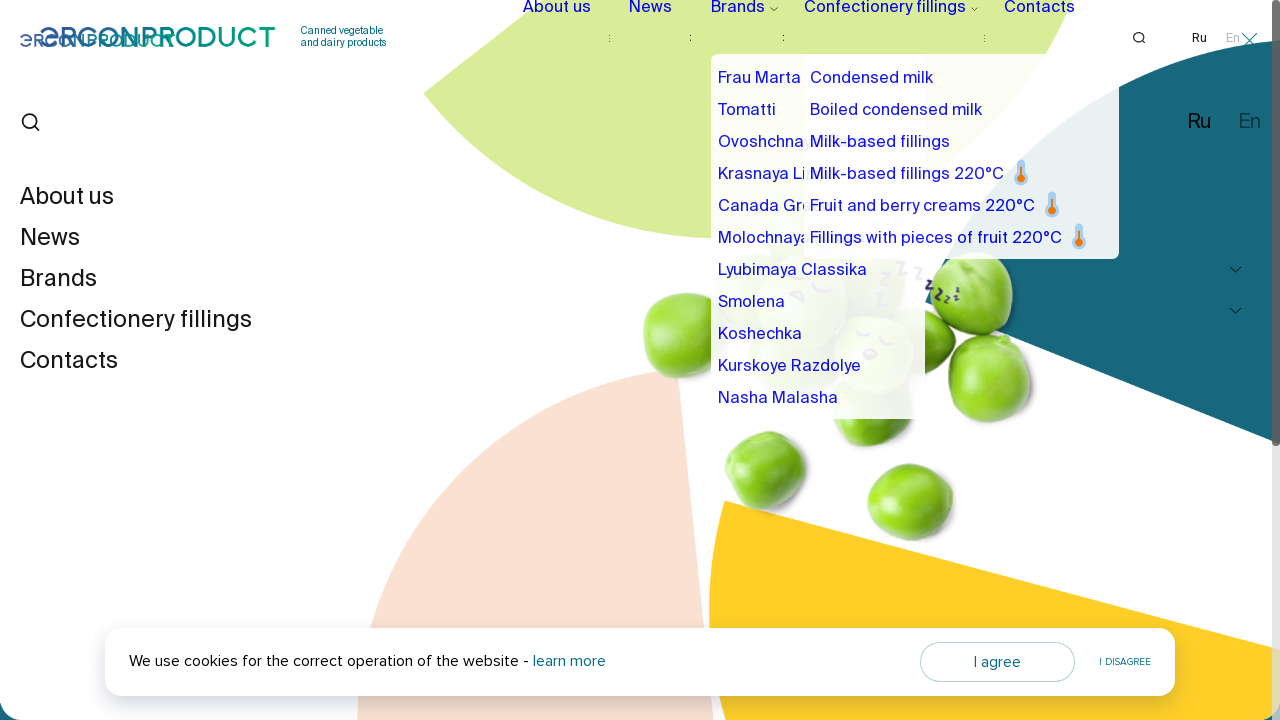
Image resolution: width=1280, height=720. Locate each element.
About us (548, 37)
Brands (702, 37)
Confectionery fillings (821, 37)
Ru (1199, 38)
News (627, 37)
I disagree (1125, 662)
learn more (569, 661)
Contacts (945, 37)
